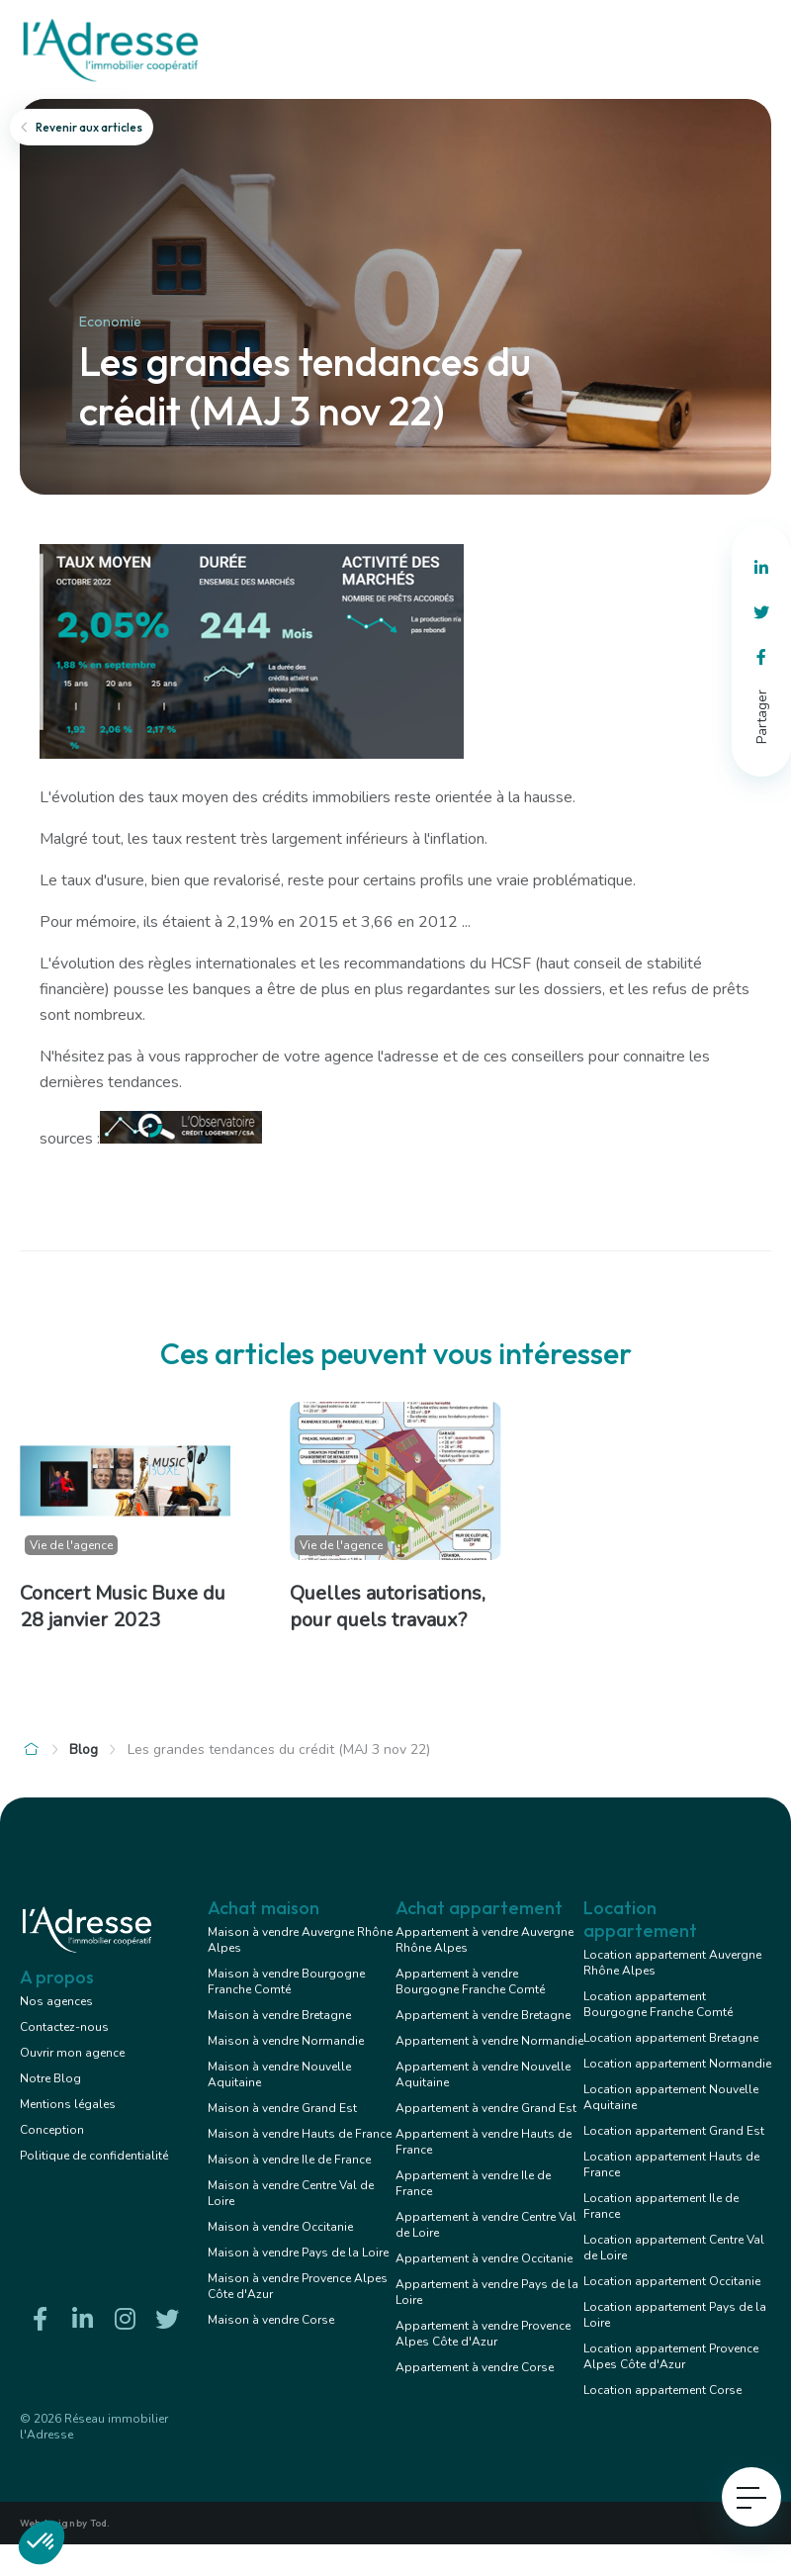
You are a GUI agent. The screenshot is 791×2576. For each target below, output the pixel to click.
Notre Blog (50, 2078)
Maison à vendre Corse (271, 2320)
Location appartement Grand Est (673, 2131)
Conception (52, 2130)
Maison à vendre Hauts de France (300, 2134)
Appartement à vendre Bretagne (483, 2015)
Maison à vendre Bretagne (279, 2015)
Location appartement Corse (662, 2390)
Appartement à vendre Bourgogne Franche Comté (470, 1981)
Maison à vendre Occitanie (280, 2227)
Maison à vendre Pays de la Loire (298, 2252)
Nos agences (56, 2001)
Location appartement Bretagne (670, 2038)
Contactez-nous (64, 2027)
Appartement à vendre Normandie (489, 2041)
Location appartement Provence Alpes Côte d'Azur (670, 2356)
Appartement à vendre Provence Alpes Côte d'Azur (483, 2333)
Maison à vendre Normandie (286, 2041)
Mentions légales (68, 2104)
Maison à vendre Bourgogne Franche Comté (286, 1981)
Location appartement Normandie (677, 2063)
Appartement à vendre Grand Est (486, 2108)
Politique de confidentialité (94, 2155)
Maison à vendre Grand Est (282, 2108)
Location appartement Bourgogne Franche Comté (658, 2004)
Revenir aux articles (81, 127)
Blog (83, 1749)
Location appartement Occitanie (671, 2281)
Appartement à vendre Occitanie (484, 2258)
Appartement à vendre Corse (475, 2367)
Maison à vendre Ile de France (289, 2159)
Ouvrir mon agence (72, 2053)
